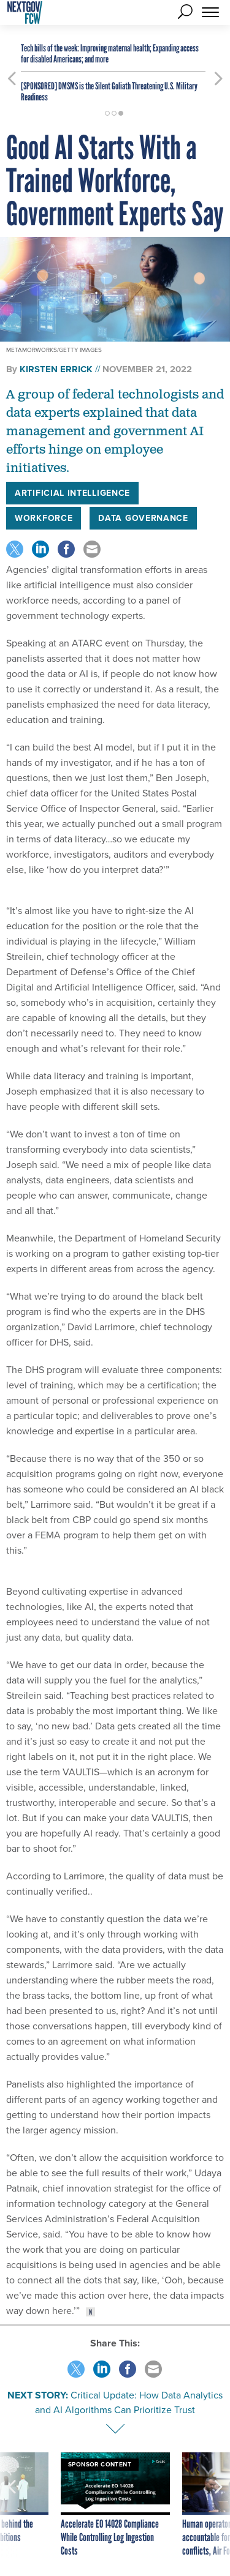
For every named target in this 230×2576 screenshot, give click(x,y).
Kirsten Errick (56, 369)
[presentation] (11, 2505)
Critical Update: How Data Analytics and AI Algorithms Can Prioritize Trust (129, 2402)
